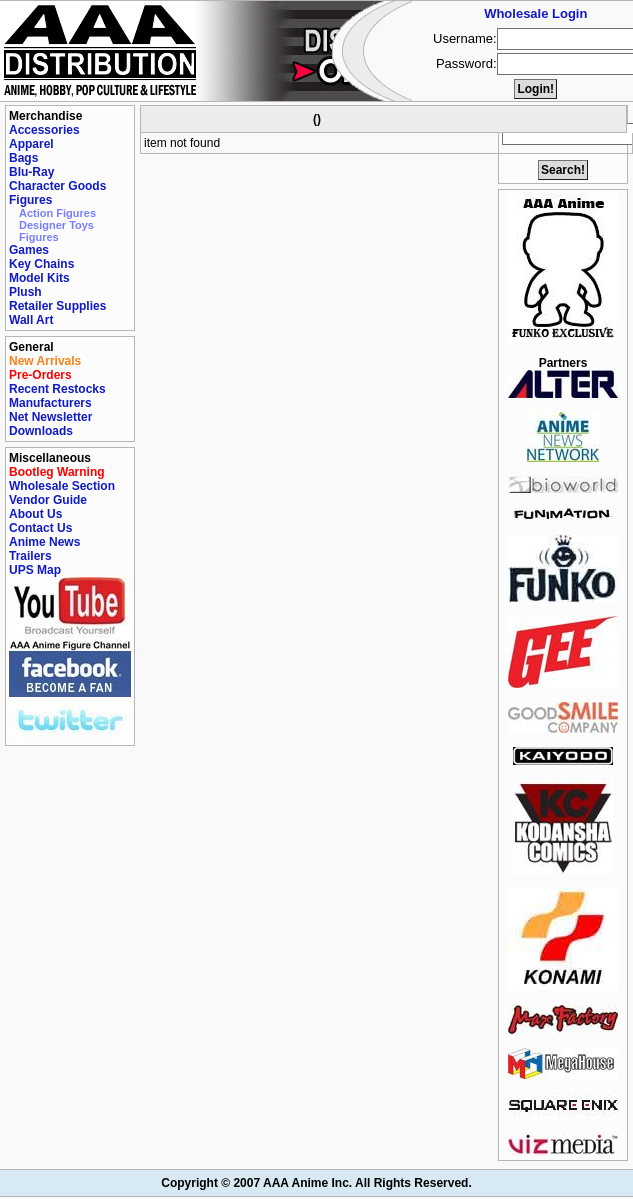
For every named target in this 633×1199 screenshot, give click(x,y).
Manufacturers (50, 403)
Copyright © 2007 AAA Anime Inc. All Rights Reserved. (316, 1183)
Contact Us (40, 528)
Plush (25, 292)
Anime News (44, 542)
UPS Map (35, 570)
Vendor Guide (48, 500)
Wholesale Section (62, 486)
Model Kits (39, 278)
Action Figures (57, 213)
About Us (35, 514)
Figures (30, 200)
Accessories (44, 130)
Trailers (30, 556)
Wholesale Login (535, 13)
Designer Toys (56, 225)
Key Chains (41, 264)
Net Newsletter (50, 417)
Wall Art (31, 320)
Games (29, 250)
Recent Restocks (57, 389)
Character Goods (57, 186)
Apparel (31, 144)
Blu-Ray (31, 172)
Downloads (41, 431)
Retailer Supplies (57, 306)
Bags (23, 158)
